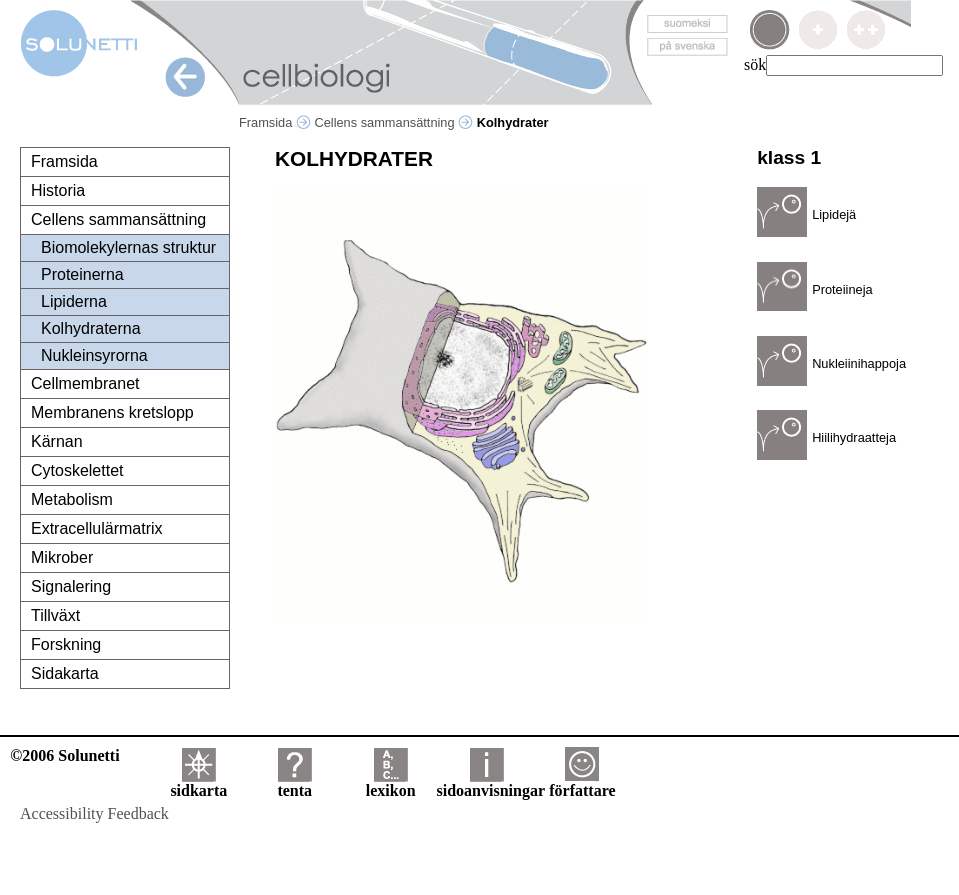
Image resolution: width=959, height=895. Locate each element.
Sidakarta (65, 673)
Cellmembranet (85, 383)
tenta (294, 783)
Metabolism (72, 499)
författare (582, 783)
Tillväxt (55, 615)
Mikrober (62, 557)
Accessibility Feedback (94, 813)
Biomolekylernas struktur (128, 247)
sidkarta (198, 783)
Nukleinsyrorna (94, 355)
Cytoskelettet (77, 470)
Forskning (66, 644)
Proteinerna (82, 274)
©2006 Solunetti (64, 755)
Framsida (275, 122)
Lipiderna (74, 301)
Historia (58, 190)
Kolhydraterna (91, 328)
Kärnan (57, 441)
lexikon (391, 783)
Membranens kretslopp (112, 412)
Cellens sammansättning (393, 122)
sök (755, 64)
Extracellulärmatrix (97, 528)
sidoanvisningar (491, 783)
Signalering (71, 586)
